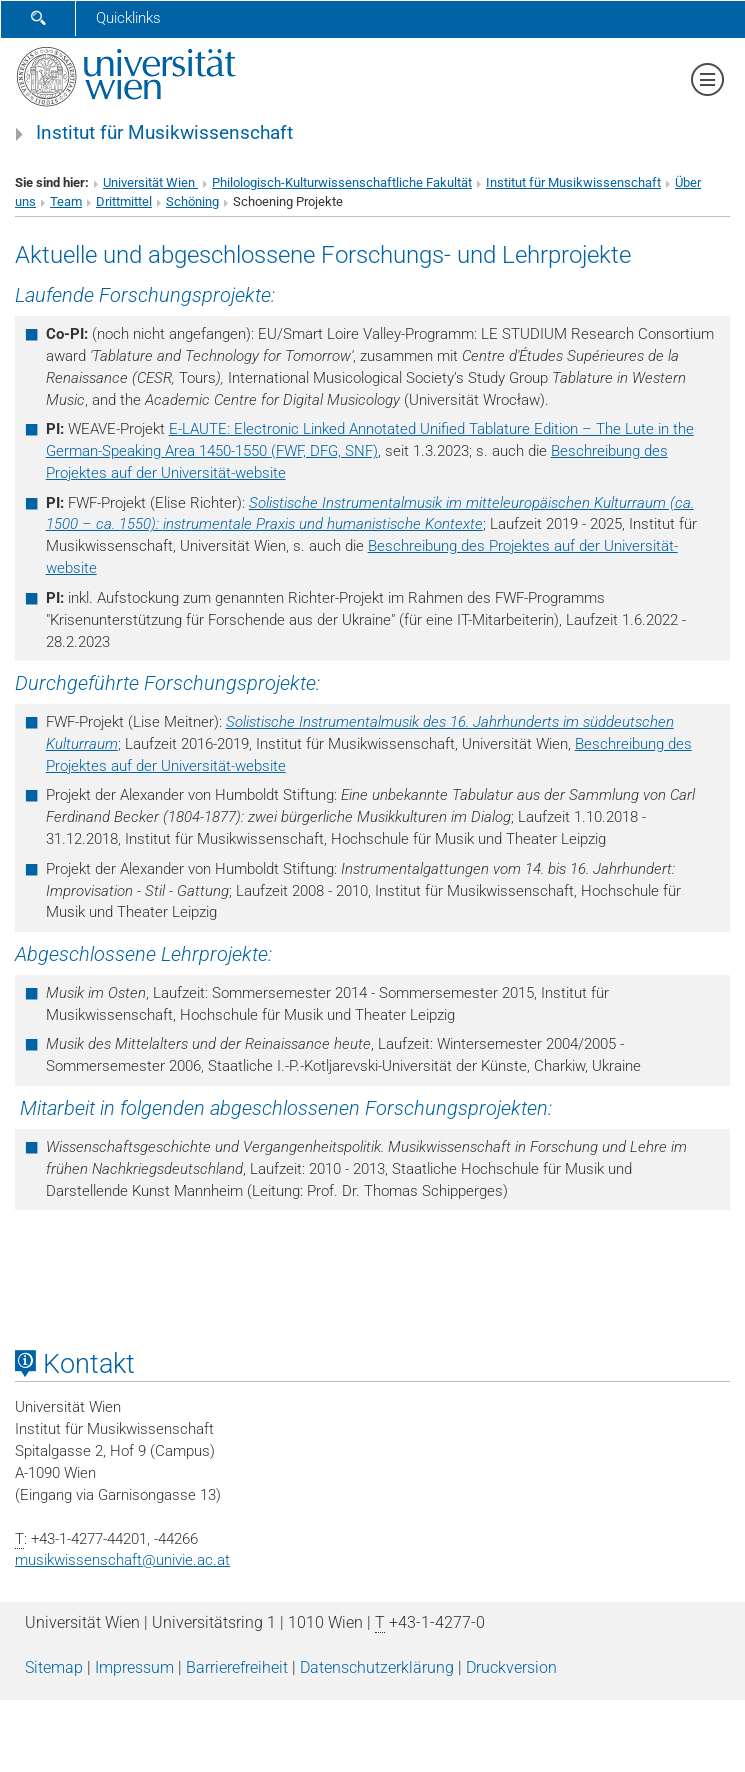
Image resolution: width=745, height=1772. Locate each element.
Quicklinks (128, 18)
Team (66, 201)
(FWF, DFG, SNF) (324, 451)
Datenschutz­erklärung (377, 1667)
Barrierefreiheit (237, 1667)
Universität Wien (150, 182)
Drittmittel (124, 201)
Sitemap (54, 1667)
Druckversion (511, 1667)
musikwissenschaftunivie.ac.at (122, 1560)
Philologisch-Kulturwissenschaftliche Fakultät (342, 182)
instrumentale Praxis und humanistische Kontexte (323, 524)
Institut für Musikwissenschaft (164, 133)
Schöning (192, 201)
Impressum (134, 1667)
